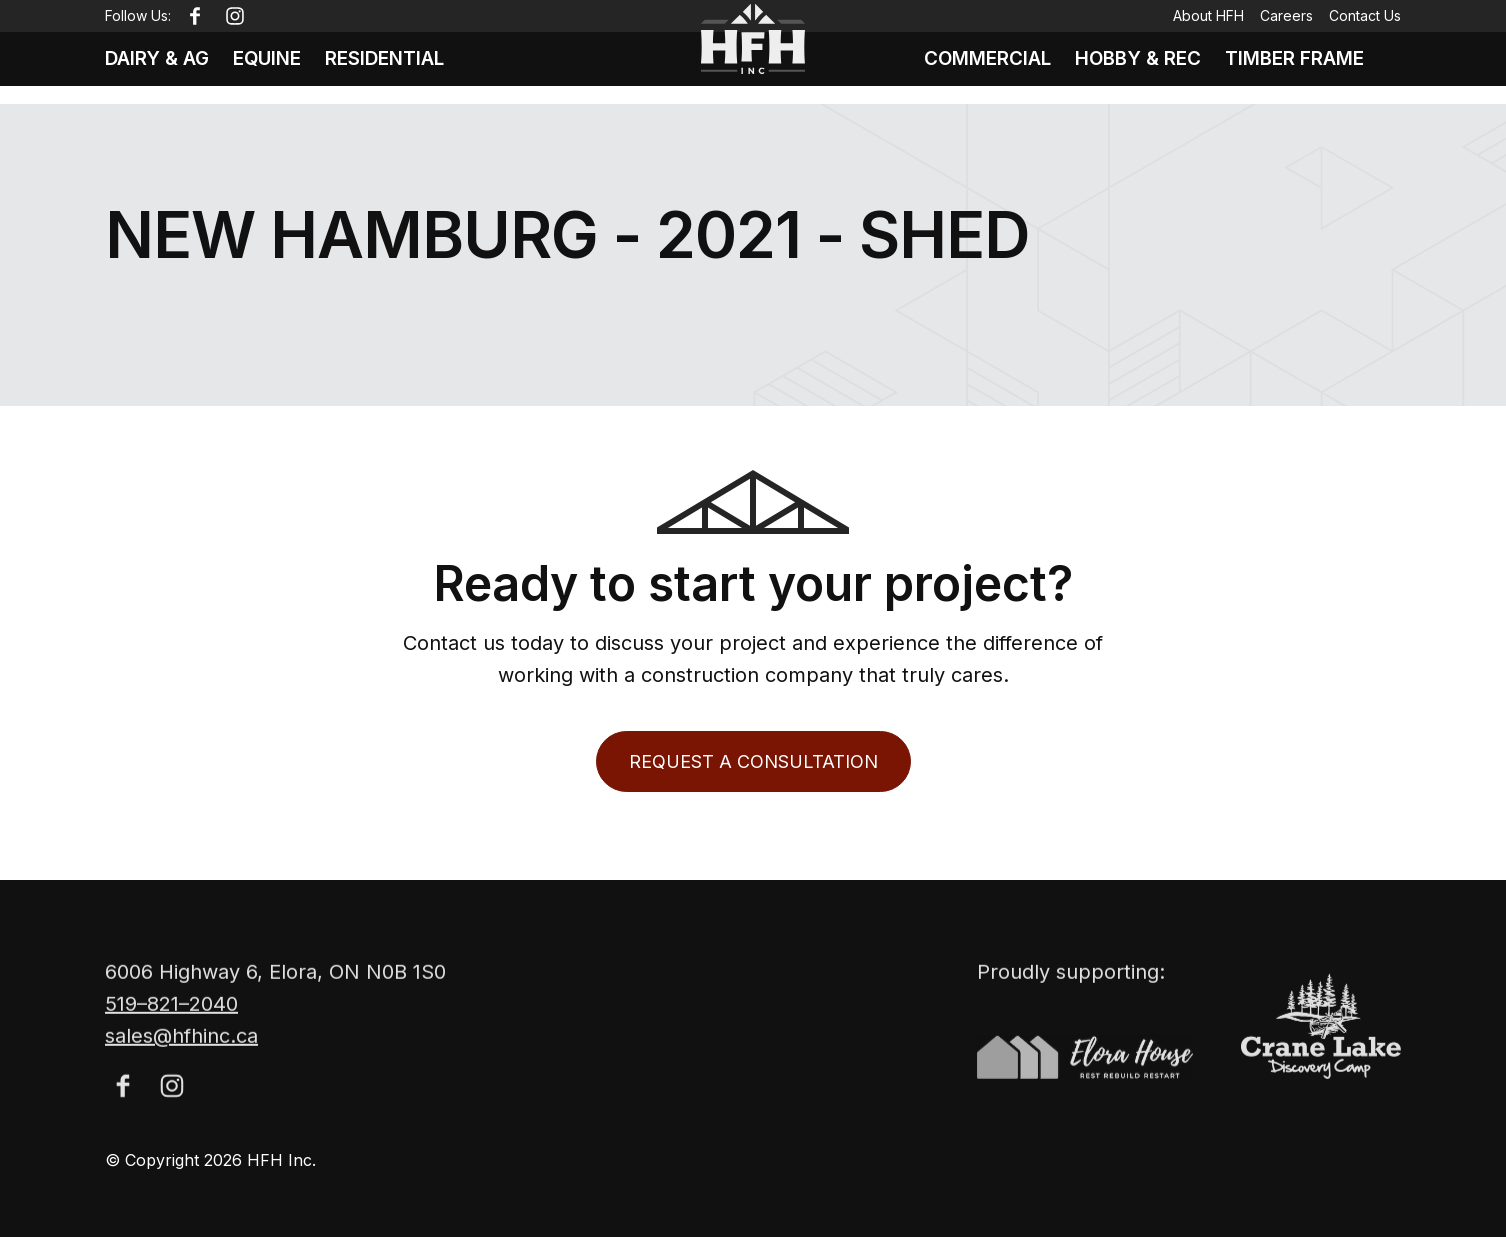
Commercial (978, 68)
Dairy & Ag (160, 68)
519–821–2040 (171, 1031)
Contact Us (1365, 15)
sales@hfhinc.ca (181, 1063)
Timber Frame (1303, 68)
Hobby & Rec (1138, 68)
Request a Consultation (753, 761)
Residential (399, 68)
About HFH (1208, 15)
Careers (1286, 15)
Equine (275, 68)
